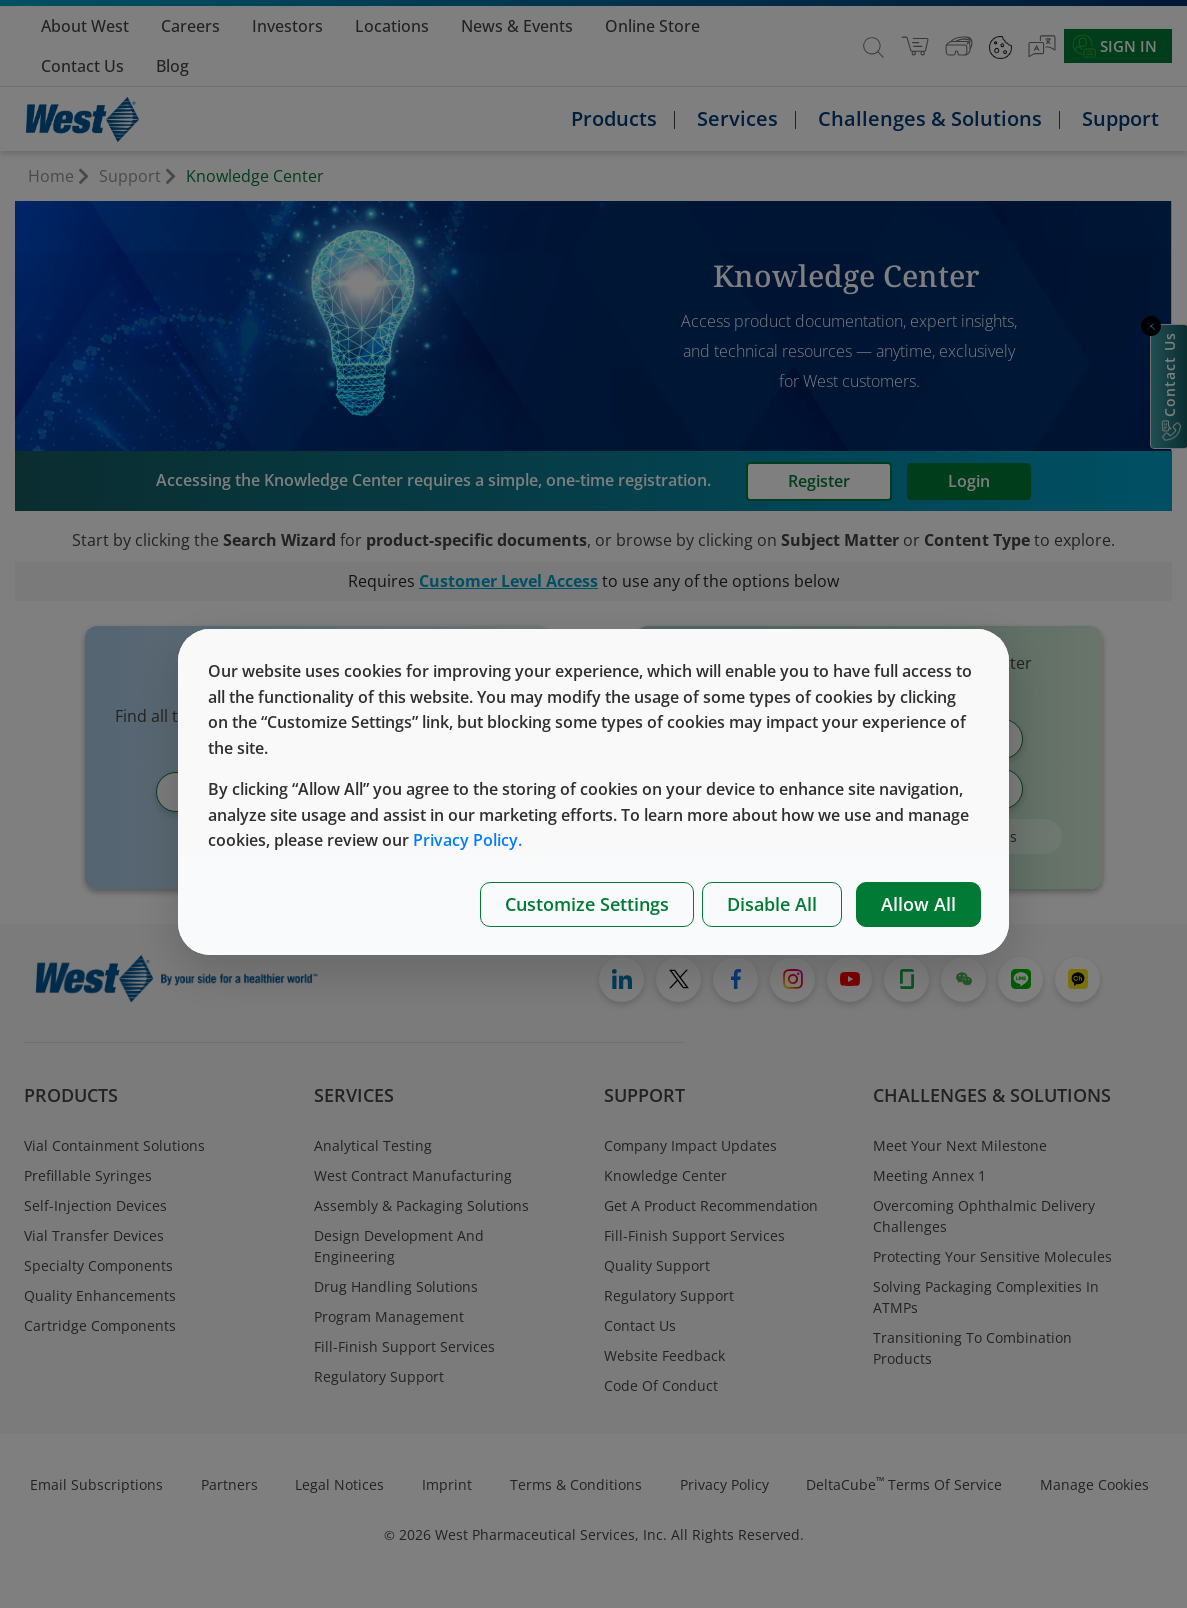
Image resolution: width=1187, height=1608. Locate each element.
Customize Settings (587, 904)
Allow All (918, 904)
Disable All (772, 904)
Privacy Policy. (467, 840)
